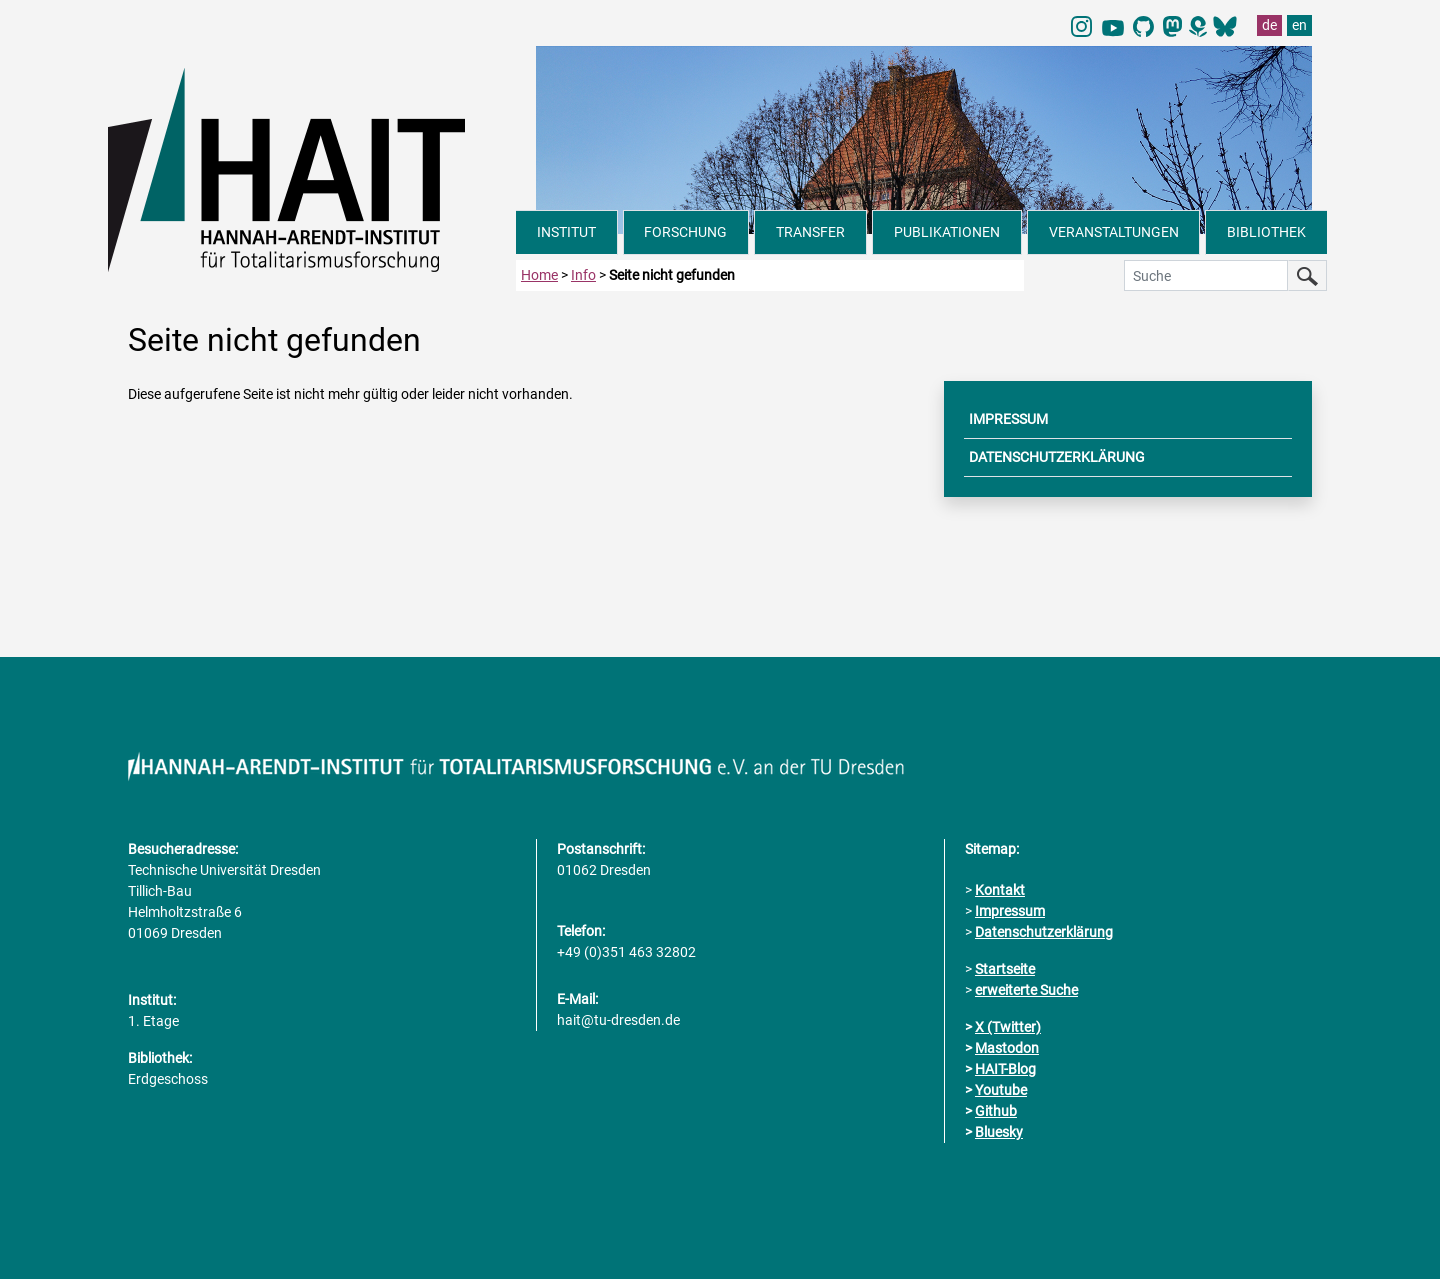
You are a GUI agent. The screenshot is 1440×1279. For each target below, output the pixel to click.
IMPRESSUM (1008, 419)
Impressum (1010, 911)
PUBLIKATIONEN (947, 232)
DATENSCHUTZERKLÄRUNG (1057, 457)
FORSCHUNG (685, 232)
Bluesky (999, 1132)
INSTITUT (566, 232)
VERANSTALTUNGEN (1114, 232)
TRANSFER (810, 232)
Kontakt (1000, 890)
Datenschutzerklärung (1044, 932)
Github (996, 1111)
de (1269, 25)
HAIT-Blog (1005, 1069)
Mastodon (1007, 1048)
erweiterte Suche (1026, 990)
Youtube (1001, 1090)
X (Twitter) (1008, 1027)
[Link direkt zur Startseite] (312, 168)
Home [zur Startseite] (539, 275)
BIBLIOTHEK (1266, 232)
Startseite (1005, 969)
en (1299, 25)
